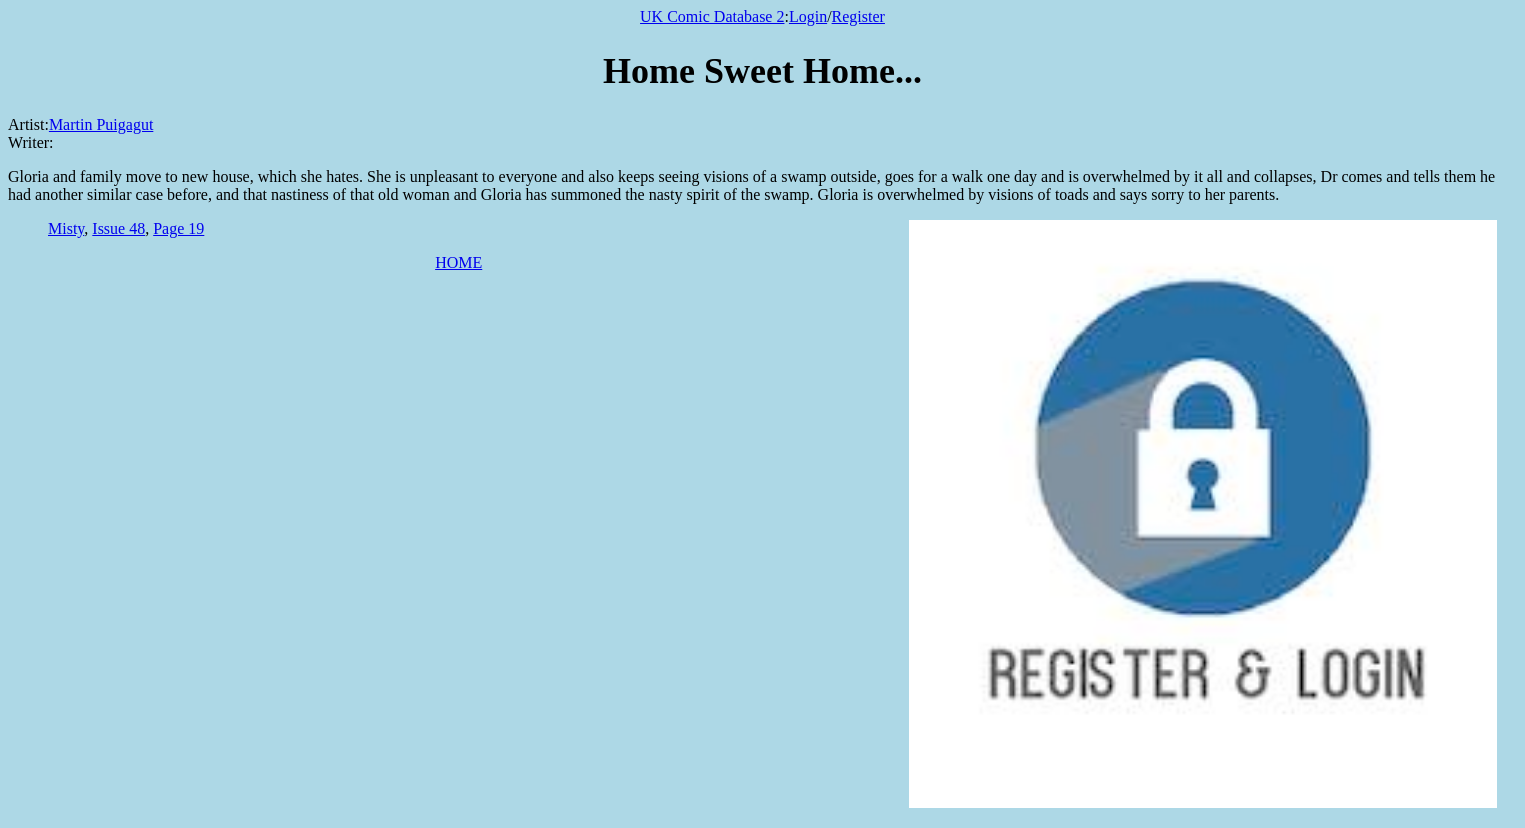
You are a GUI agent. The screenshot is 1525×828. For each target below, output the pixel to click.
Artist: (28, 124)
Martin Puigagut (101, 124)
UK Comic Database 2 (712, 16)
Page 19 (178, 228)
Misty (66, 228)
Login (808, 16)
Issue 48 (118, 228)
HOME (458, 262)
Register (858, 16)
